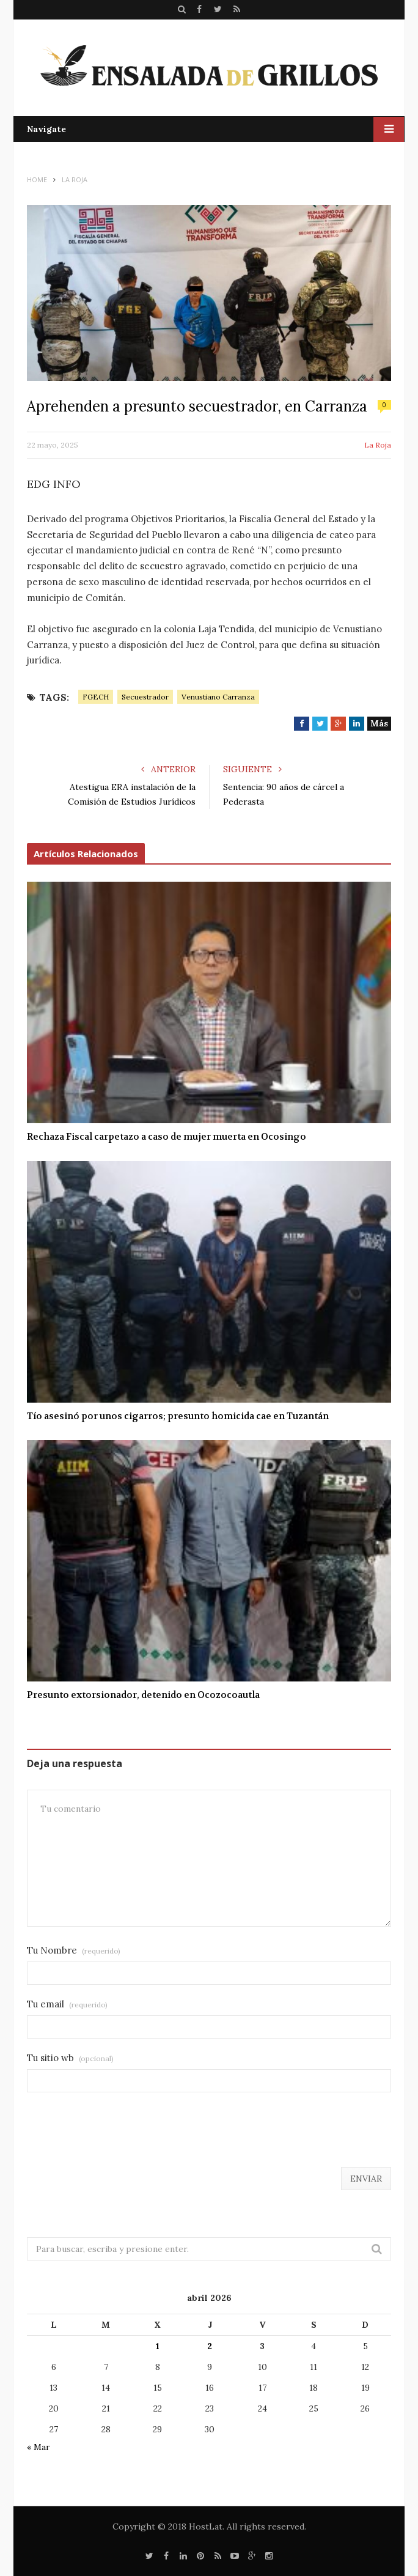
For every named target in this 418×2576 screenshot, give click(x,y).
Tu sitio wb (70, 2057)
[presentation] (120, 2137)
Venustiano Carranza (218, 696)
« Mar (38, 2446)
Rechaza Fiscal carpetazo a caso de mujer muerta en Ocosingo (166, 1137)
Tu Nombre (73, 1950)
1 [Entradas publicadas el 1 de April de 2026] (158, 2346)
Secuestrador (145, 696)
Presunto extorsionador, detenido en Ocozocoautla (143, 1695)
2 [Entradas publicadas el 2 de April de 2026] (209, 2346)
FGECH (95, 696)
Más (379, 723)
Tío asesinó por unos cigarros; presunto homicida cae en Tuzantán (178, 1416)
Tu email (67, 2004)
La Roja (377, 444)
